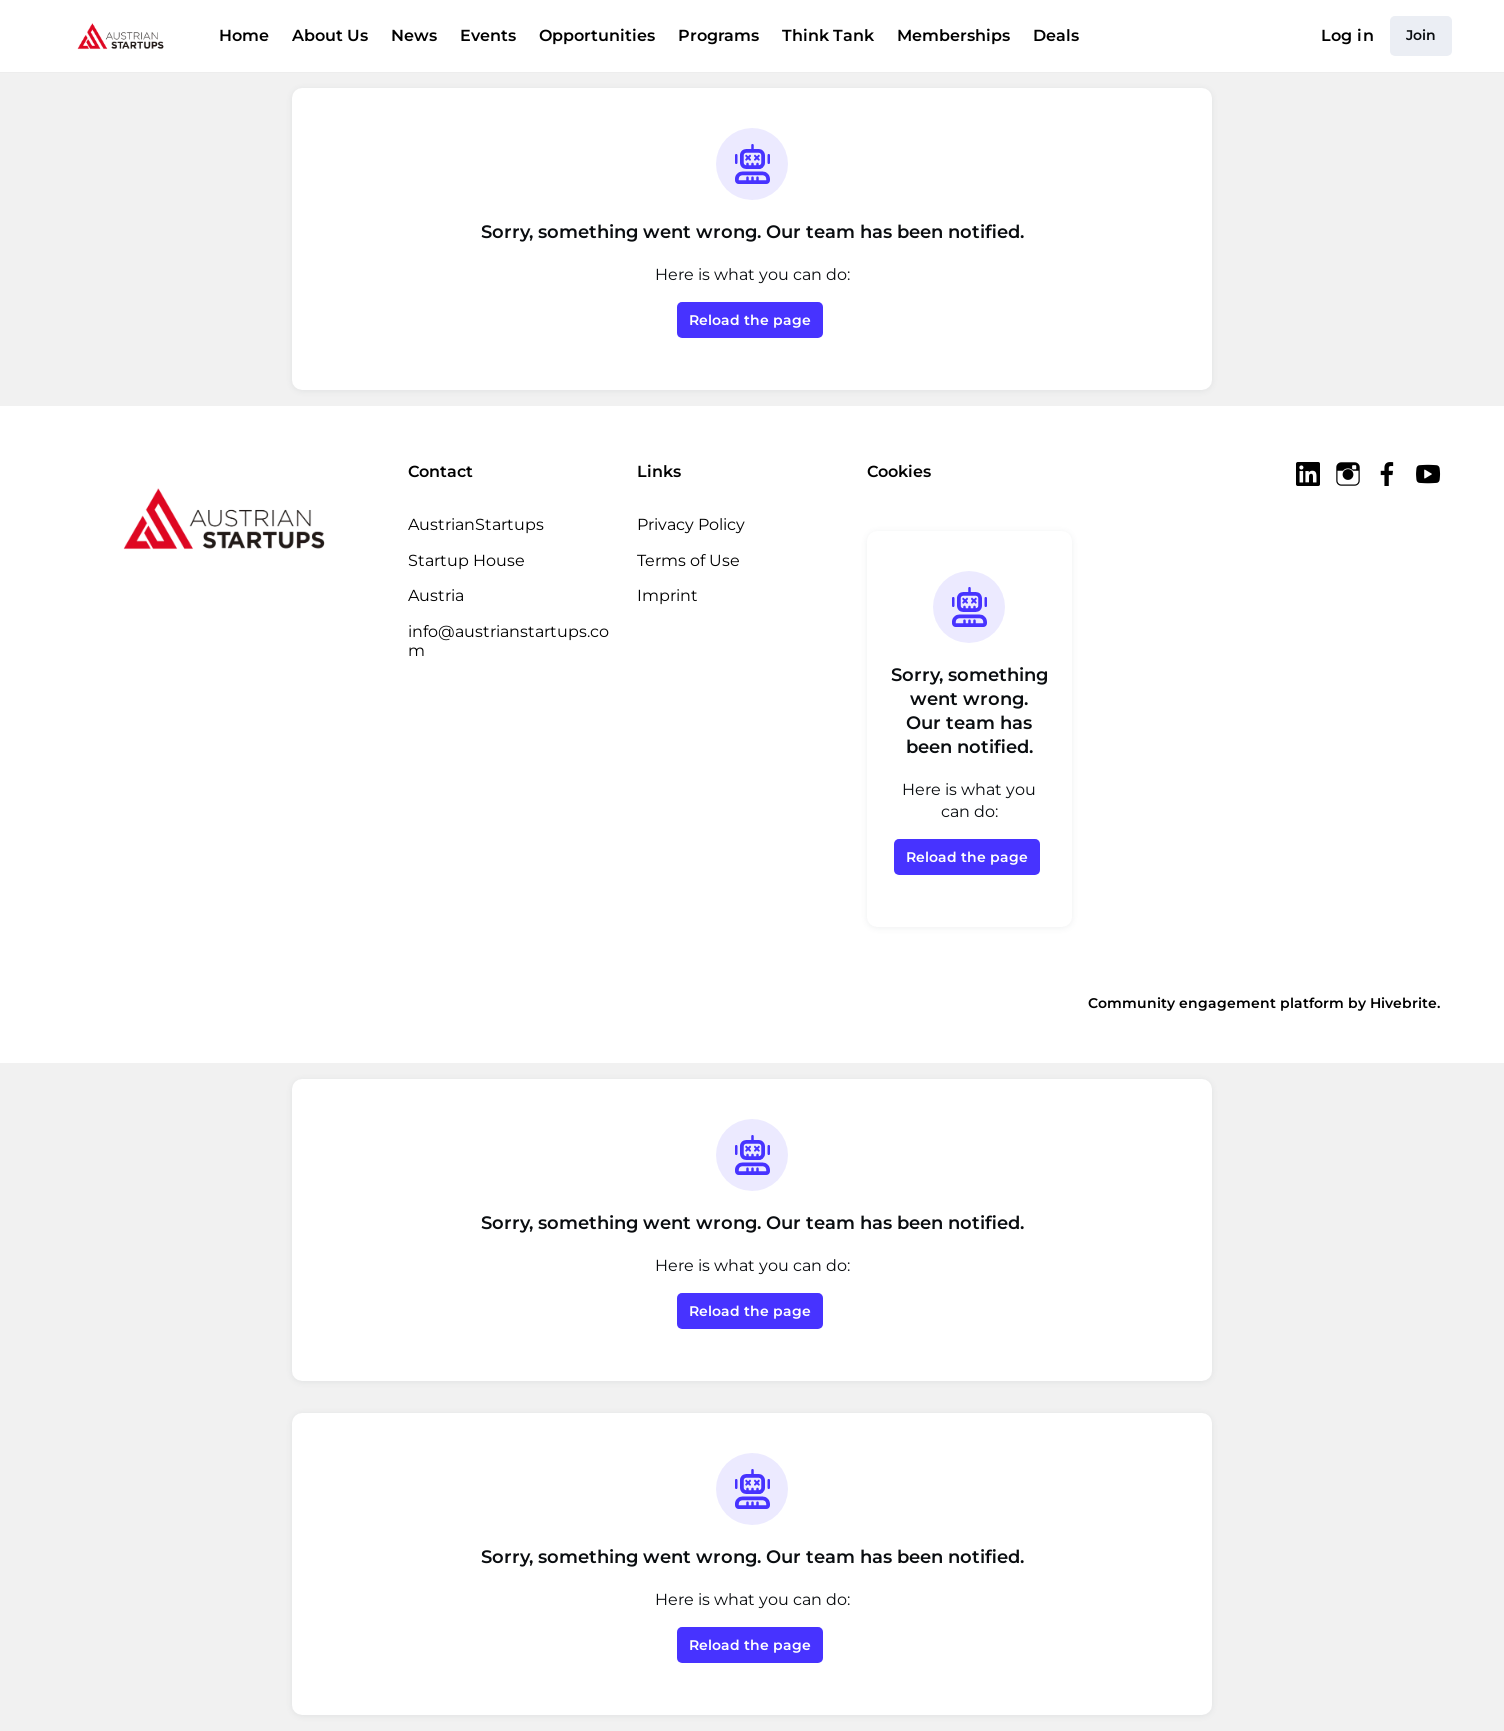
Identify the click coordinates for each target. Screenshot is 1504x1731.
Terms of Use (688, 560)
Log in (1347, 35)
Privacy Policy (691, 524)
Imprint (667, 595)
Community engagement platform (1216, 1003)
